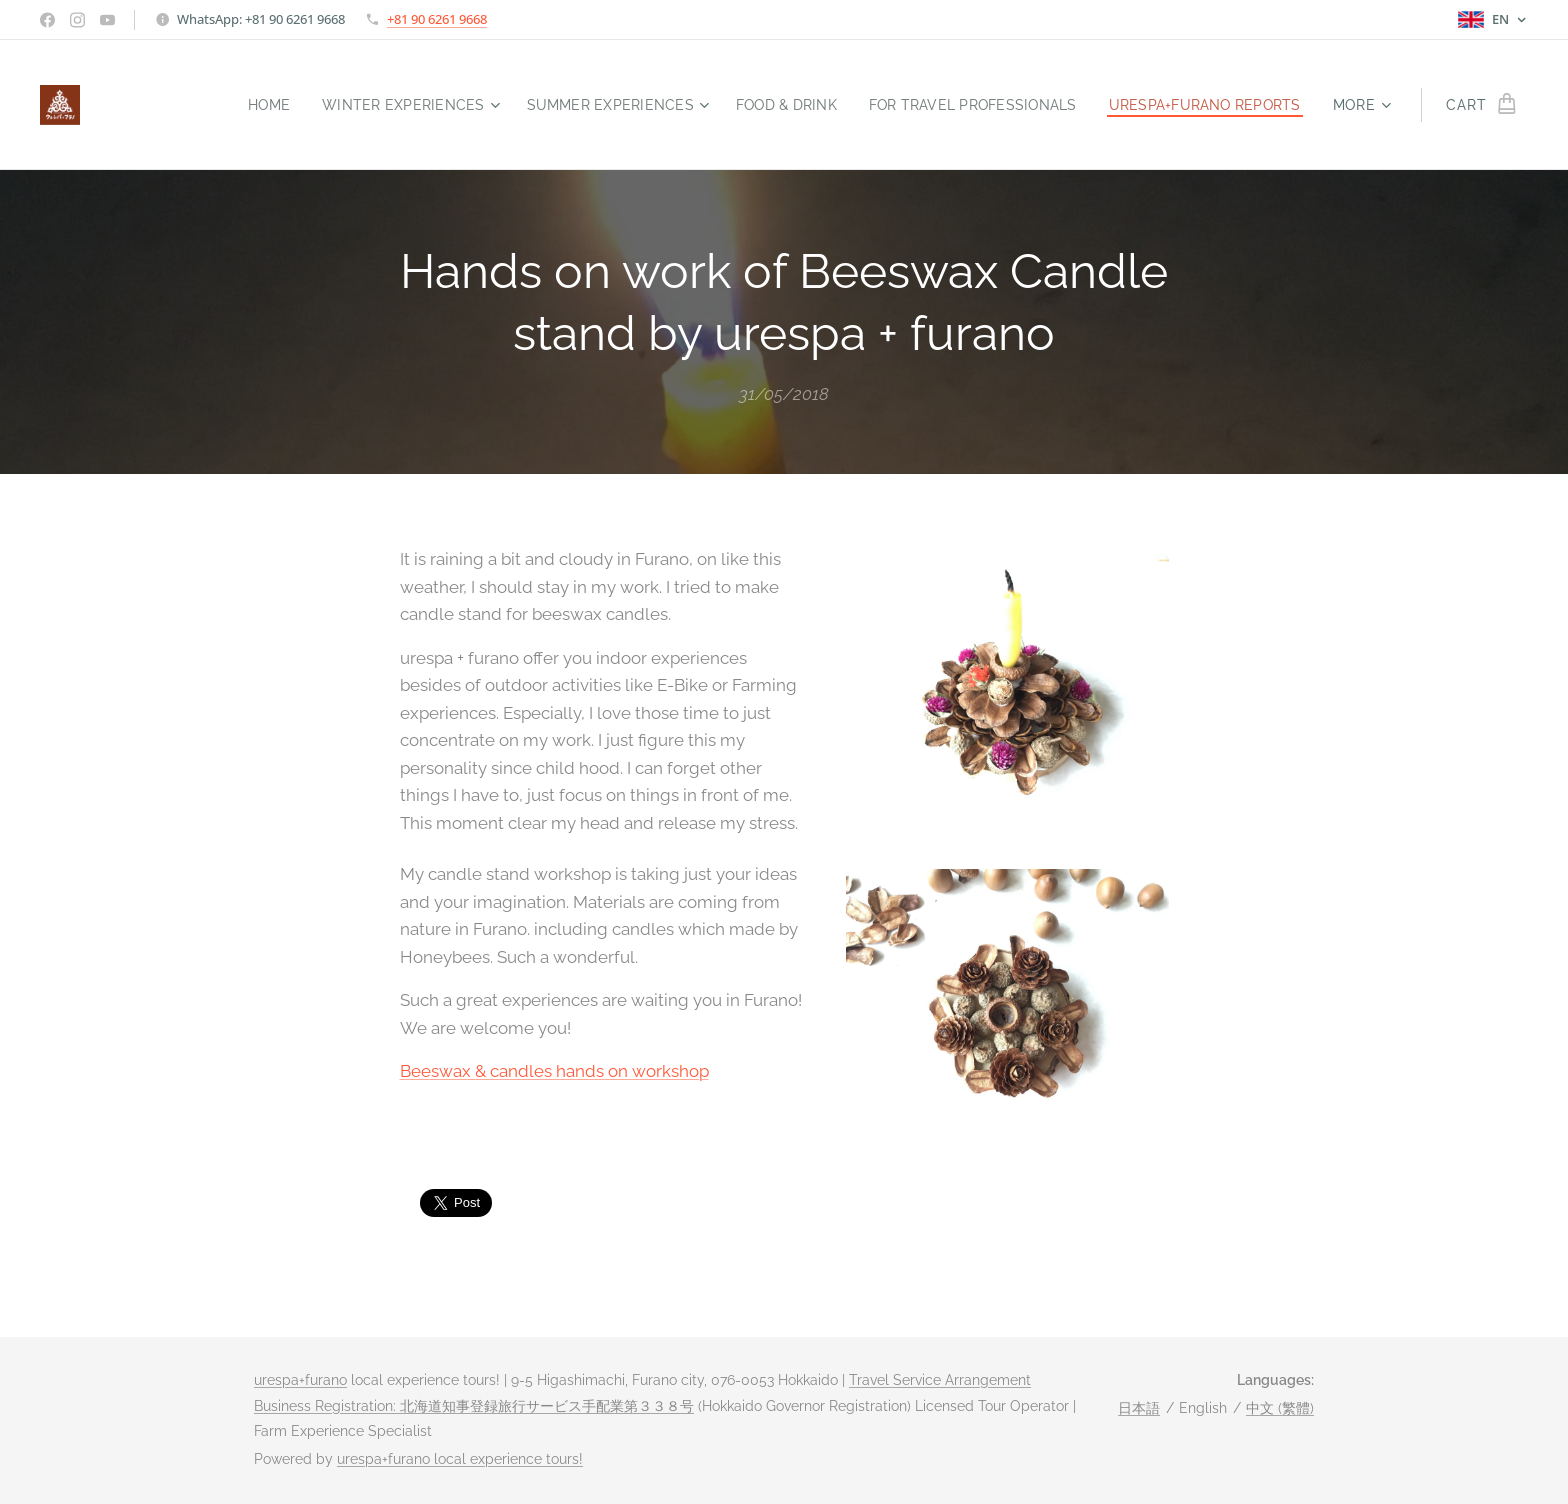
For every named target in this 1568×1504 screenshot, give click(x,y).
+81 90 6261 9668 (437, 19)
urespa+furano (300, 1380)
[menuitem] (231, 105)
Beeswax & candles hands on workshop (554, 1072)
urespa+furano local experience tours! (460, 1459)
